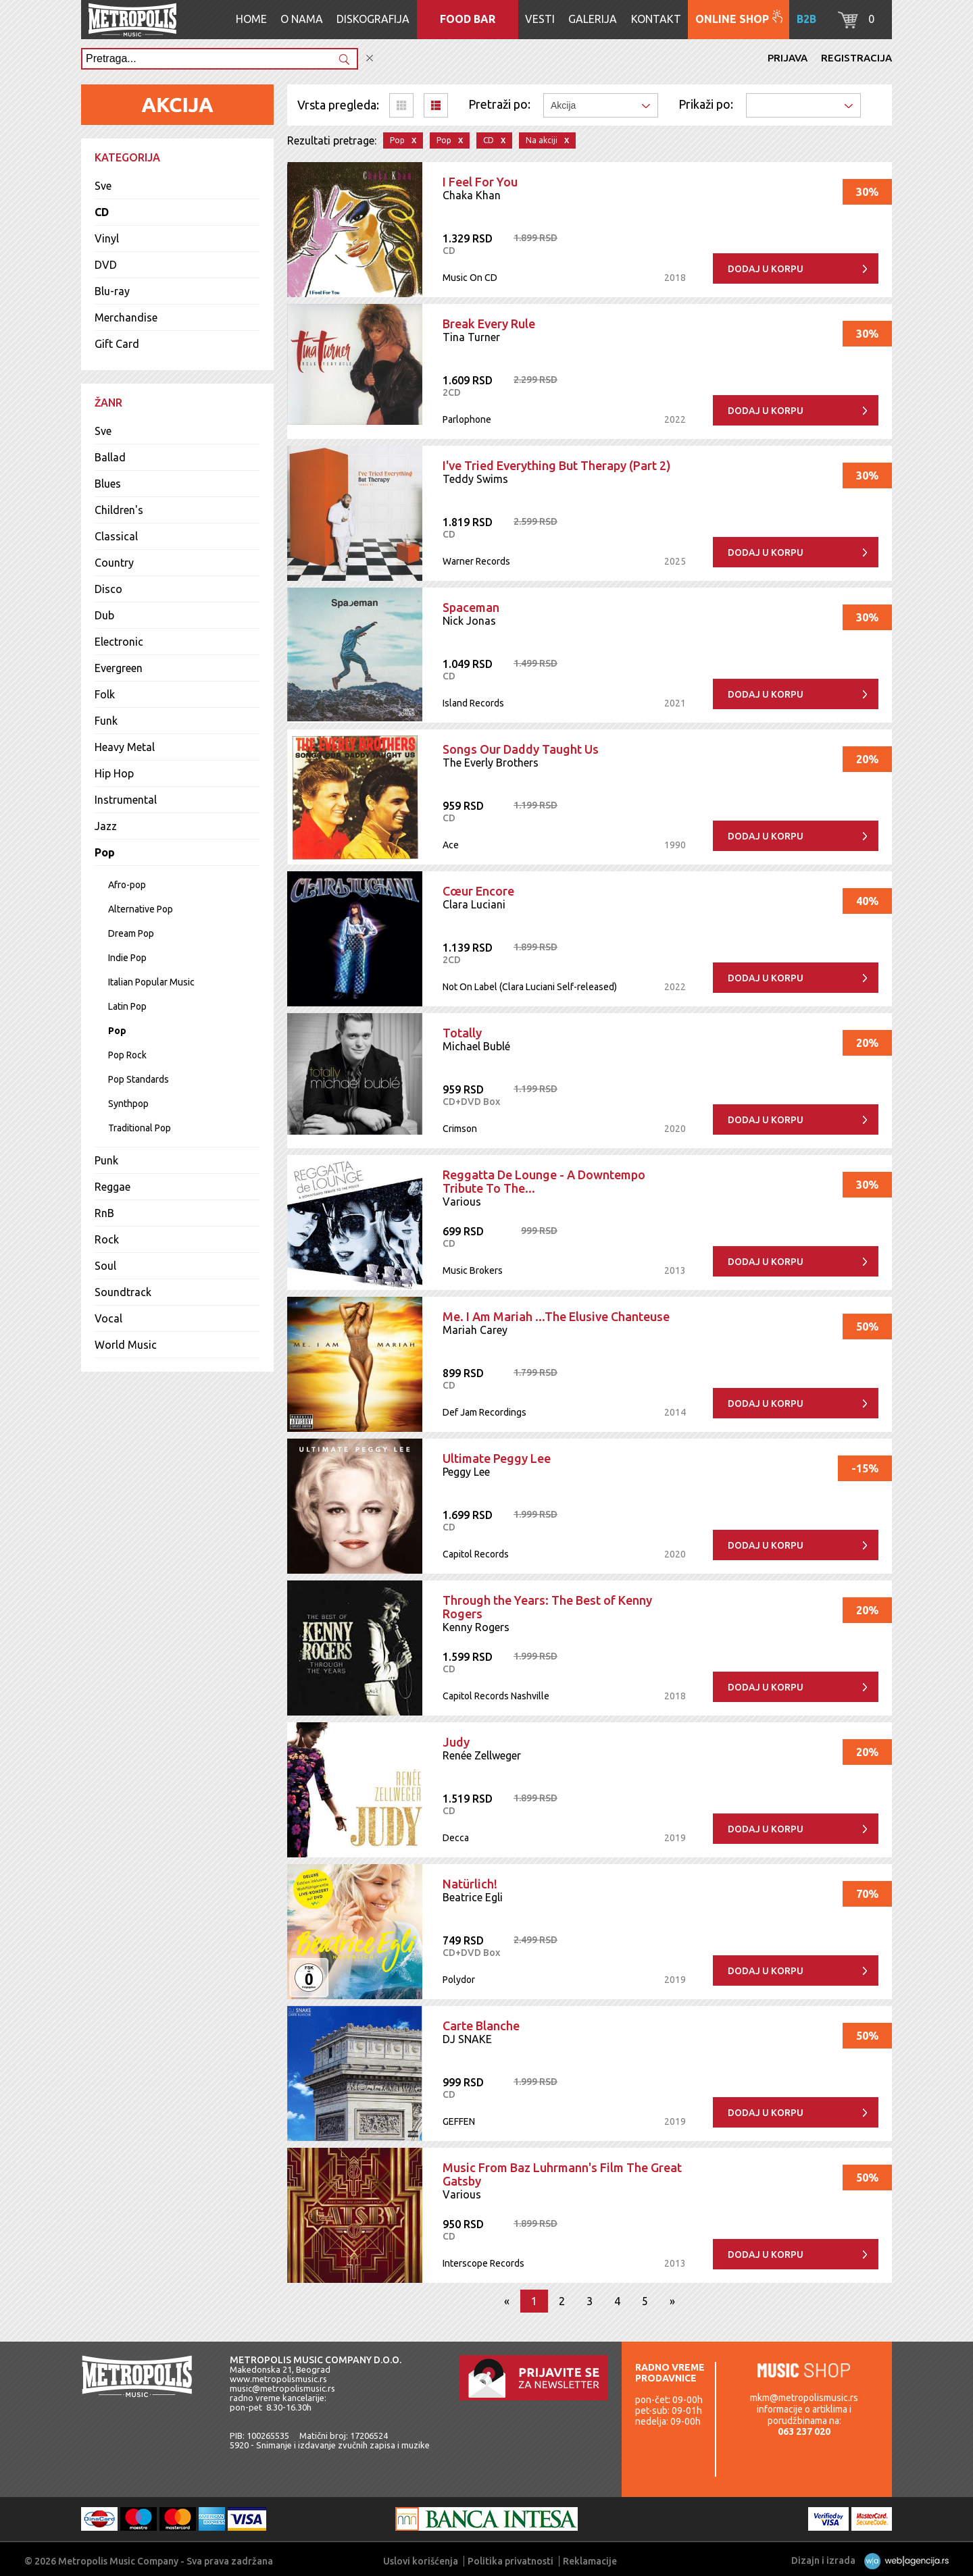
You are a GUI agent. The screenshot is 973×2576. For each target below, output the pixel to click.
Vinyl (107, 238)
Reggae (112, 1187)
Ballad (110, 457)
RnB (104, 1213)
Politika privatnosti (510, 2561)
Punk (106, 1160)
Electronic (119, 642)
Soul (105, 1266)
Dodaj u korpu (765, 268)
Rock (107, 1239)
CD (102, 212)
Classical (116, 536)
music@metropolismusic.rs (282, 2388)
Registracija (856, 57)
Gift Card (117, 344)
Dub (104, 615)
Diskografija (372, 19)
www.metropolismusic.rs (278, 2379)
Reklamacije (590, 2561)
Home (251, 19)
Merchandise (126, 317)
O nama (301, 19)
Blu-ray (112, 291)
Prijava (787, 57)
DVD (106, 265)
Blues (108, 484)
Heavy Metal (125, 747)
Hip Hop (114, 773)
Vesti (540, 19)
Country (114, 563)
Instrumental (126, 800)
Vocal (108, 1318)
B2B (806, 19)
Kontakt (656, 19)
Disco (108, 589)
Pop (105, 852)
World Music (126, 1345)
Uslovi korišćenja (420, 2561)
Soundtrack (123, 1292)
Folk (105, 694)
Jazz (106, 826)
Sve (103, 186)
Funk (106, 721)
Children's (119, 510)
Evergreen (119, 668)
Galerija (592, 19)
